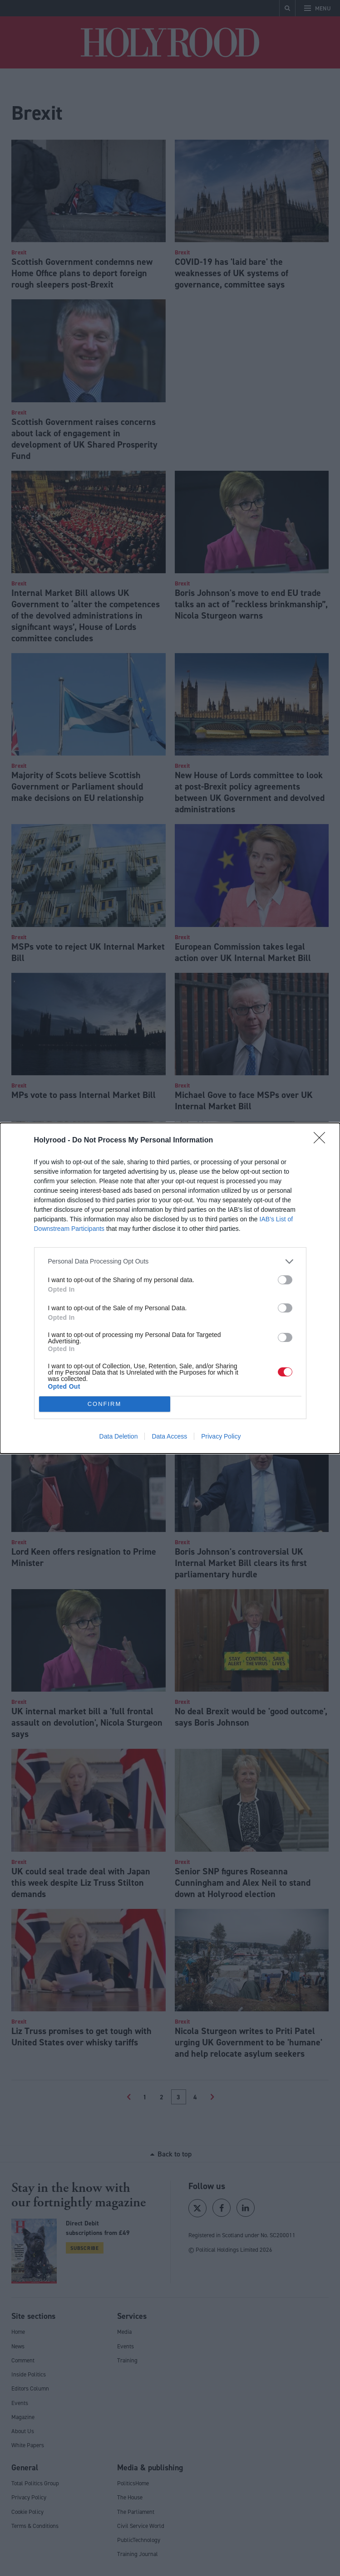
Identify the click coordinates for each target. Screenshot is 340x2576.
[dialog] (170, 1288)
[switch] (285, 1279)
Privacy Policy (221, 1436)
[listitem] (170, 1261)
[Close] (322, 1140)
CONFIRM (105, 1403)
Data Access (169, 1436)
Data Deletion (118, 1436)
